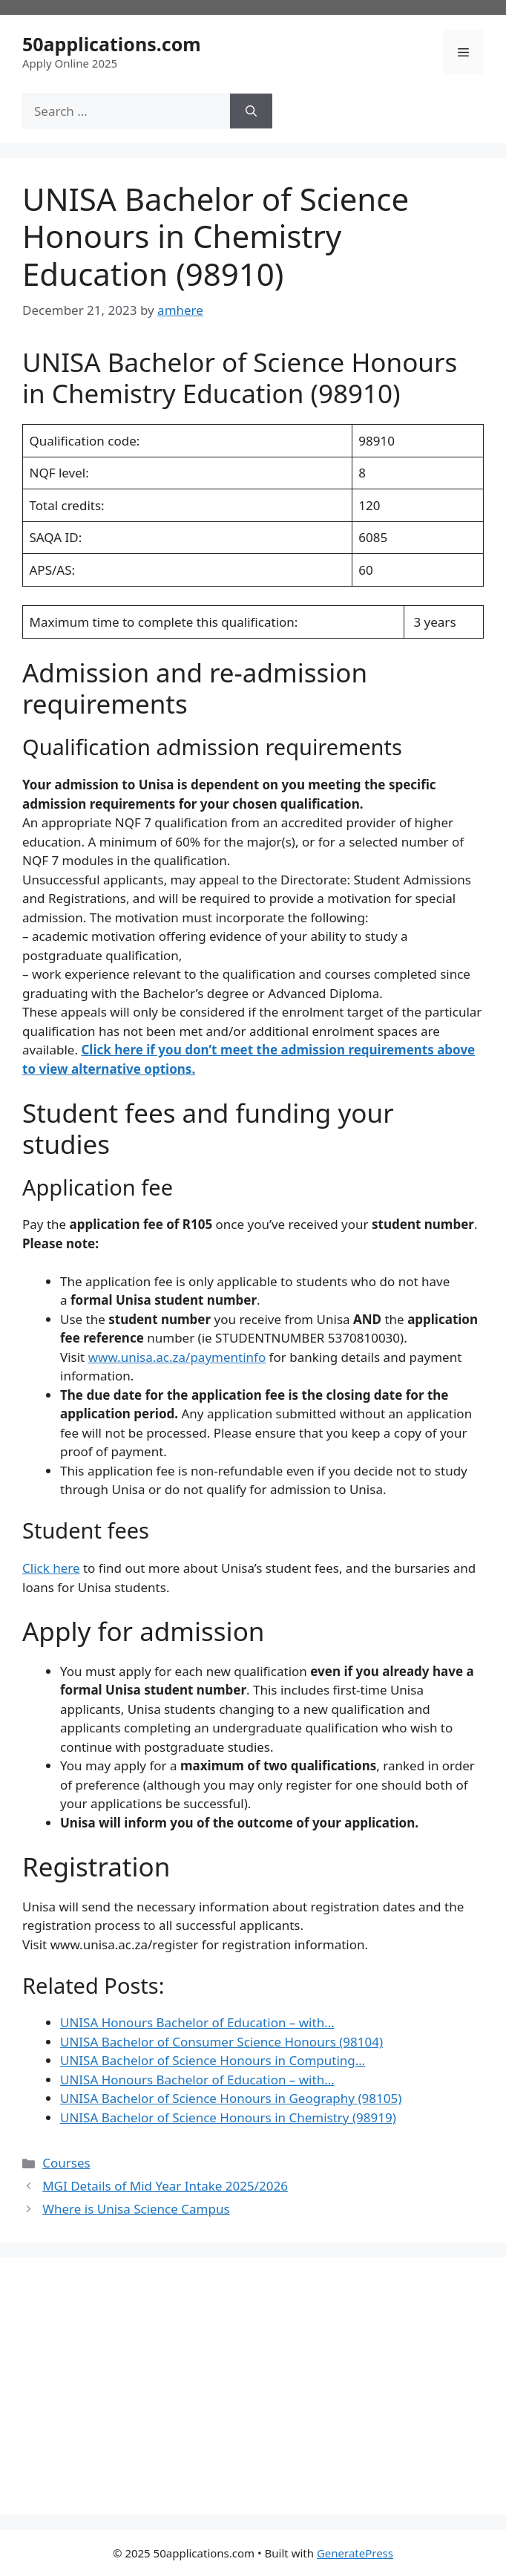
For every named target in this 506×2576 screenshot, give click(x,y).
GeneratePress (355, 2553)
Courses (66, 2162)
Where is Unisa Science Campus (135, 2208)
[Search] (251, 111)
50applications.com (111, 43)
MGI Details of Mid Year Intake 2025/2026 (165, 2185)
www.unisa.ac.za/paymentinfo (177, 1357)
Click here (51, 1567)
